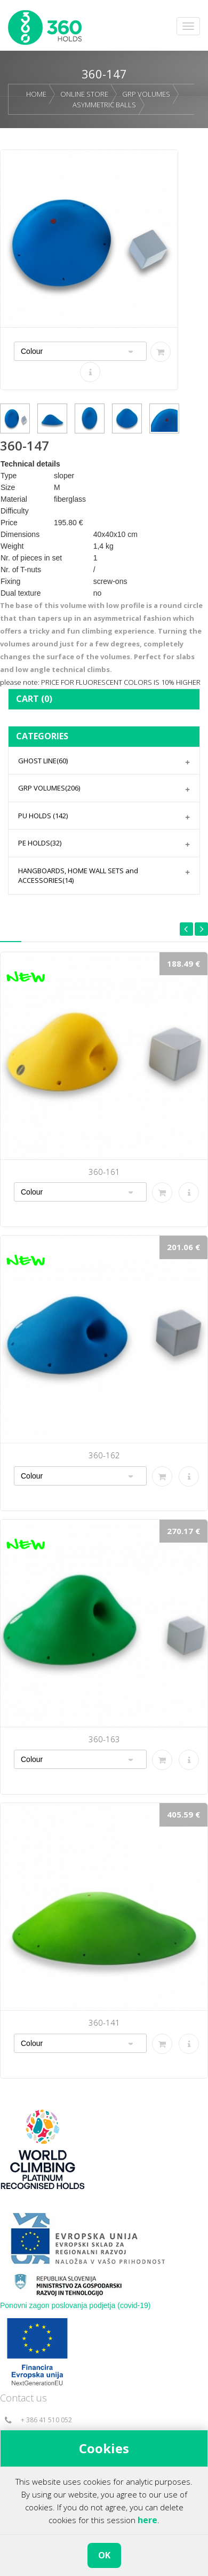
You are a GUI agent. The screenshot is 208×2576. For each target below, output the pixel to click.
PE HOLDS (39, 843)
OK (104, 2555)
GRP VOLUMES (146, 94)
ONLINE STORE (84, 94)
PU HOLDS (43, 815)
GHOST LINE (43, 760)
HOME (36, 94)
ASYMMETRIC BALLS (104, 104)
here (147, 2520)
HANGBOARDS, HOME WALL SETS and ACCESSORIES (78, 876)
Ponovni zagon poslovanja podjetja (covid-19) (75, 2305)
